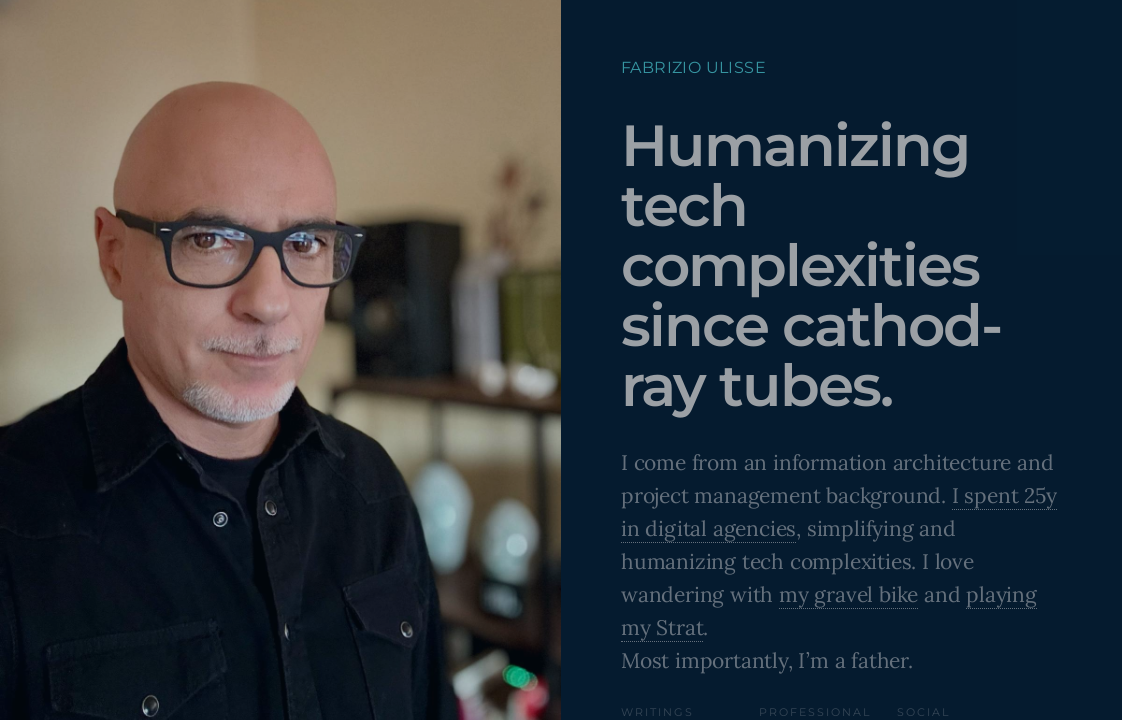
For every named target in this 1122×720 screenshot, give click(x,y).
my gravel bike (848, 594)
